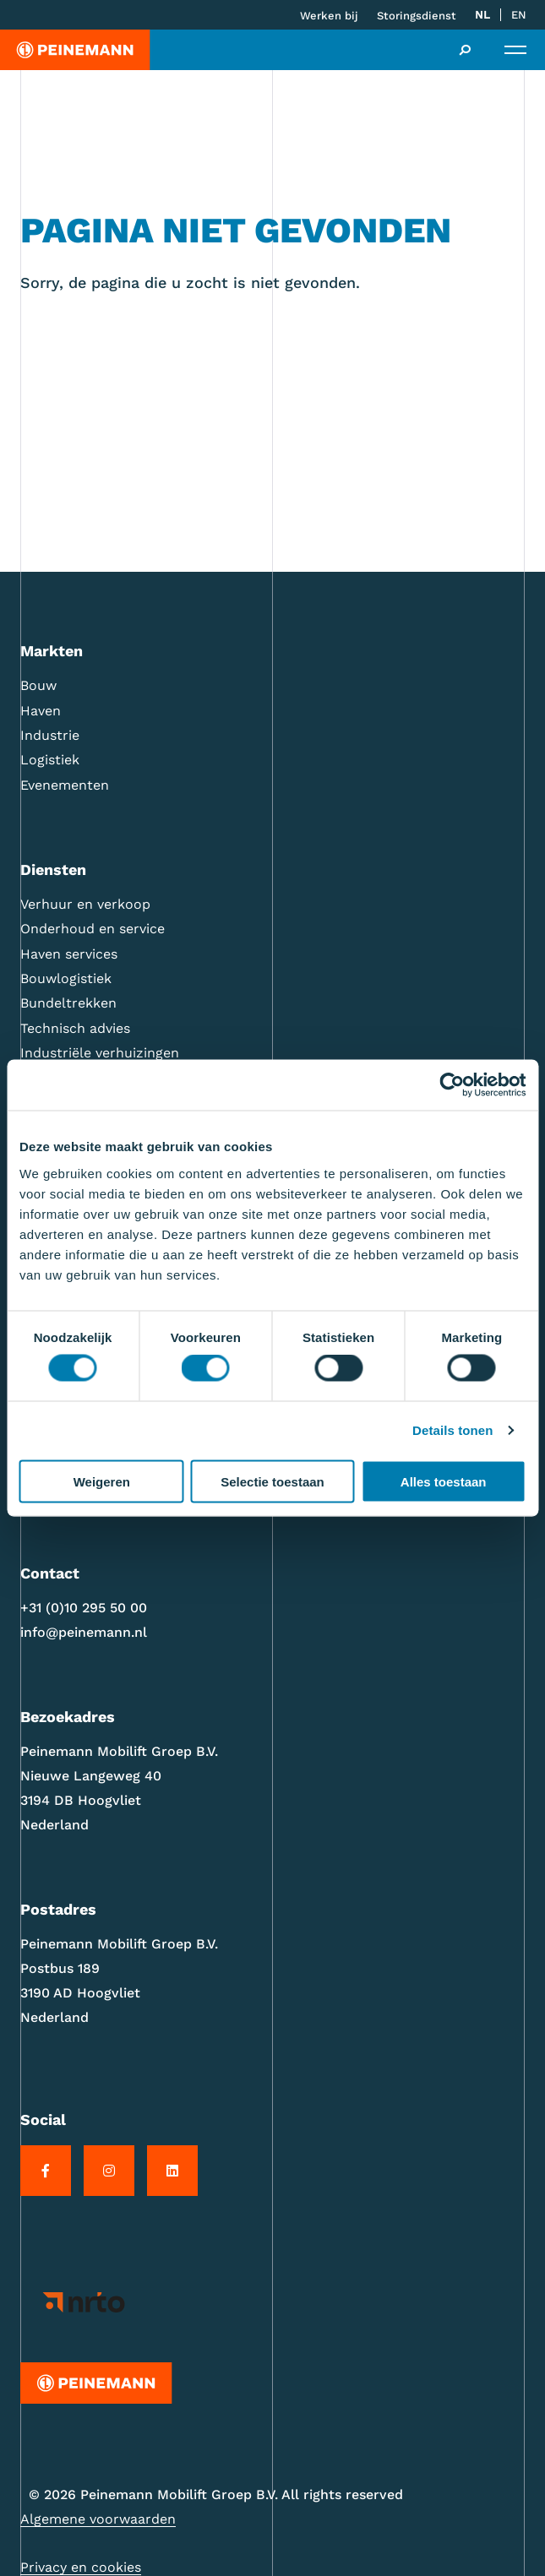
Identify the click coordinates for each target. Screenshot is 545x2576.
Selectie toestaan (272, 1481)
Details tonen (452, 1430)
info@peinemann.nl (83, 1632)
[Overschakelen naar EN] (518, 15)
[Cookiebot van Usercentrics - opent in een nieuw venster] (452, 1085)
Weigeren (102, 1481)
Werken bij (329, 15)
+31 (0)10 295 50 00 (83, 1608)
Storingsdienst (416, 15)
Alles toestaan (444, 1481)
